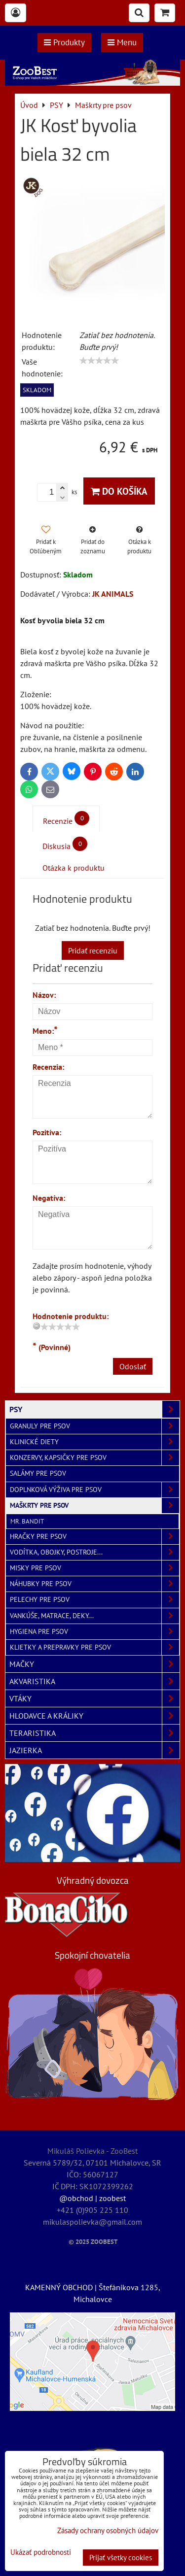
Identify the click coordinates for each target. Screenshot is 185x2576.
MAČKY (94, 1664)
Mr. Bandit (27, 1521)
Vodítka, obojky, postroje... (94, 1552)
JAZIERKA (94, 1750)
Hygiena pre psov (94, 1631)
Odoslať (132, 1366)
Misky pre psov (94, 1568)
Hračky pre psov (94, 1536)
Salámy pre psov (38, 1473)
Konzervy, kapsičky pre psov (94, 1457)
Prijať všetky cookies (120, 2557)
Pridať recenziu (92, 950)
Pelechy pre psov (94, 1599)
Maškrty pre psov (94, 1505)
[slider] (99, 361)
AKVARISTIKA (94, 1681)
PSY (94, 1409)
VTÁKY (94, 1698)
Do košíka (119, 491)
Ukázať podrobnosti (40, 2552)
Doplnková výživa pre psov (94, 1489)
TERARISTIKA (94, 1733)
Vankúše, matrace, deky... (94, 1616)
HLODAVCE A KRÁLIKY (94, 1715)
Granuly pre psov (94, 1426)
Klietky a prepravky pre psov (94, 1647)
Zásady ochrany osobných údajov (107, 2530)
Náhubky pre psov (94, 1584)
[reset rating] (36, 1326)
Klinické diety (94, 1442)
